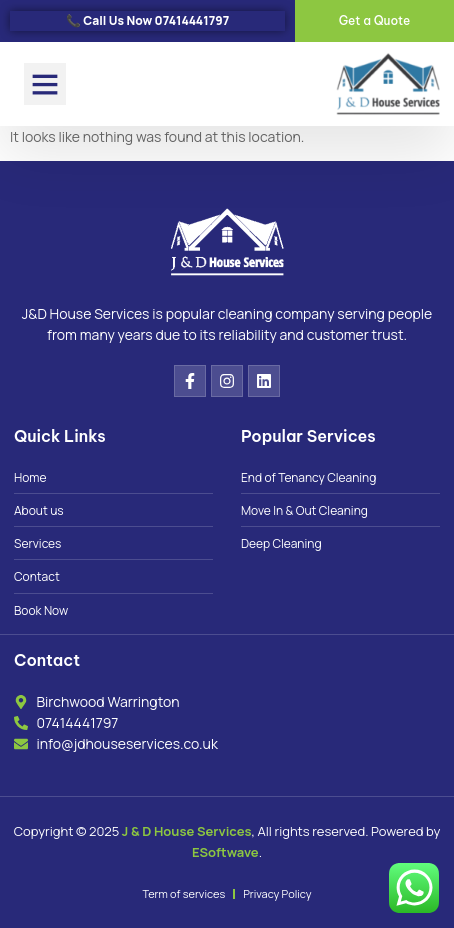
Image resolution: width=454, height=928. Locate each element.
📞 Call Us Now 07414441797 (147, 20)
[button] (45, 84)
